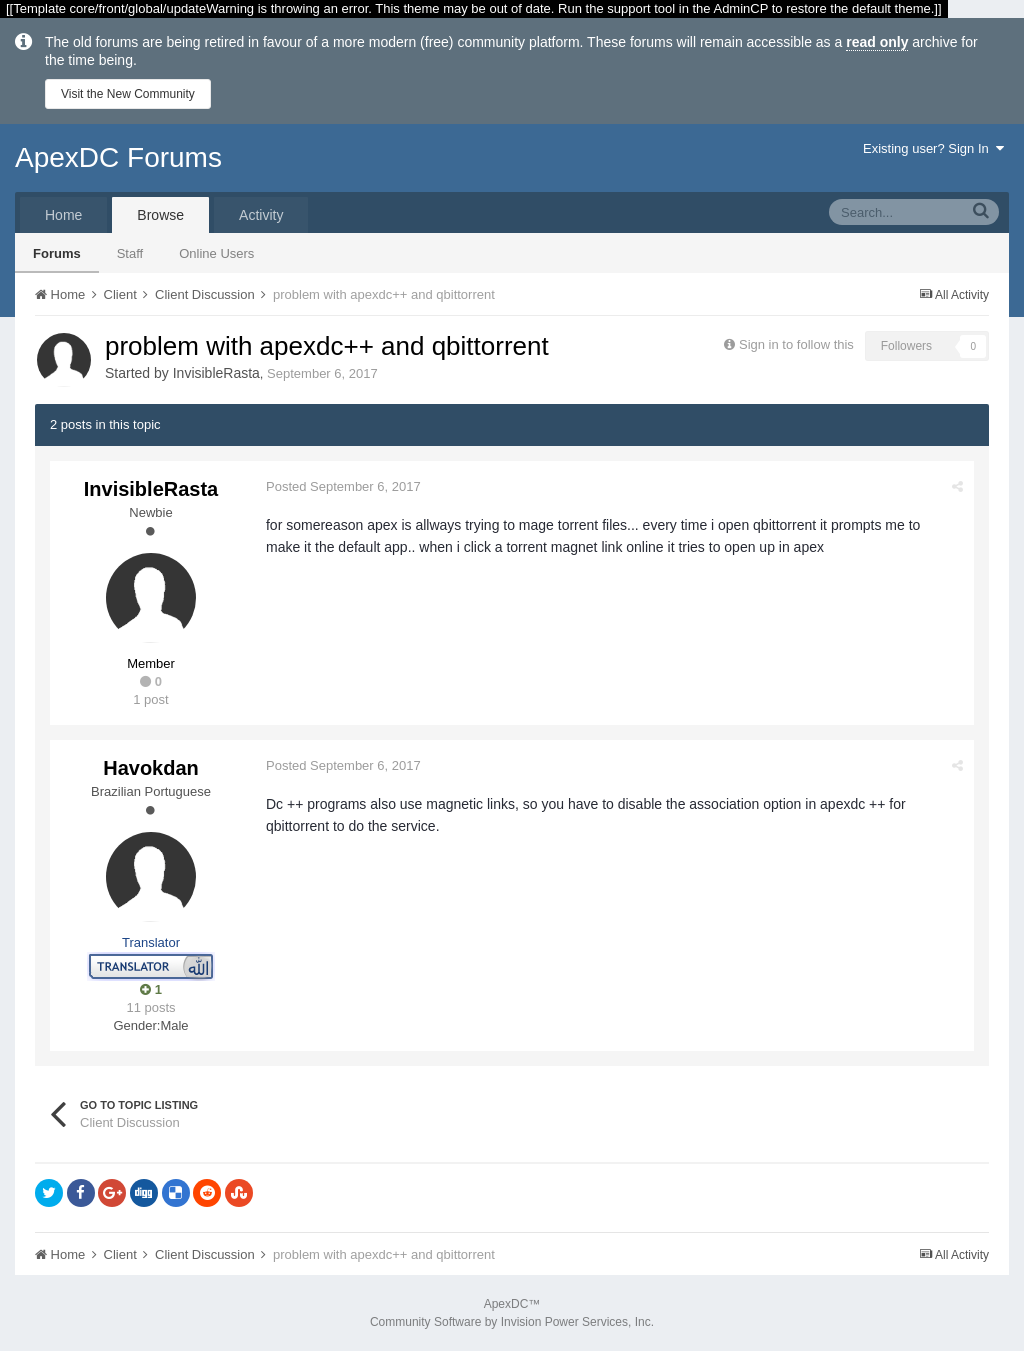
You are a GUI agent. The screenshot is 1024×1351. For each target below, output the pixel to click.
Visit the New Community (128, 94)
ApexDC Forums (118, 157)
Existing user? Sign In (933, 148)
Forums (57, 253)
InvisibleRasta (216, 373)
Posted (343, 486)
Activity (261, 215)
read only (877, 42)
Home (63, 215)
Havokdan (151, 768)
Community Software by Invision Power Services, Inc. (512, 1322)
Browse (160, 215)
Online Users (216, 253)
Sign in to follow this (796, 344)
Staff (130, 253)
